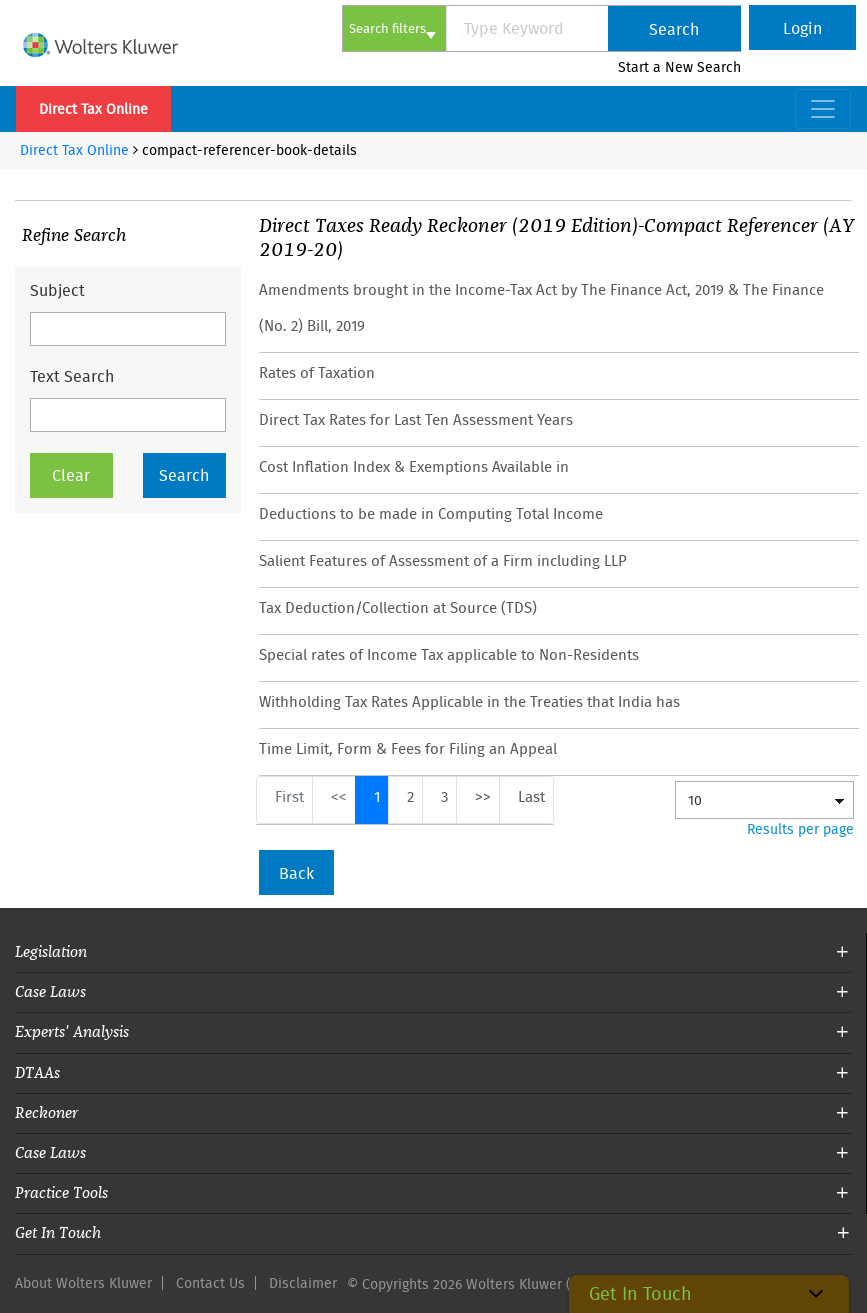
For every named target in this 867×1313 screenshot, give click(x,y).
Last (531, 796)
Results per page (800, 829)
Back (296, 873)
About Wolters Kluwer (83, 1283)
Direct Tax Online (93, 109)
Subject (57, 290)
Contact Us (210, 1283)
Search (674, 29)
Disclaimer (303, 1283)
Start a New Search (679, 67)
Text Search (72, 376)
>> (483, 796)
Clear (71, 475)
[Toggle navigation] (823, 109)
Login (802, 28)
